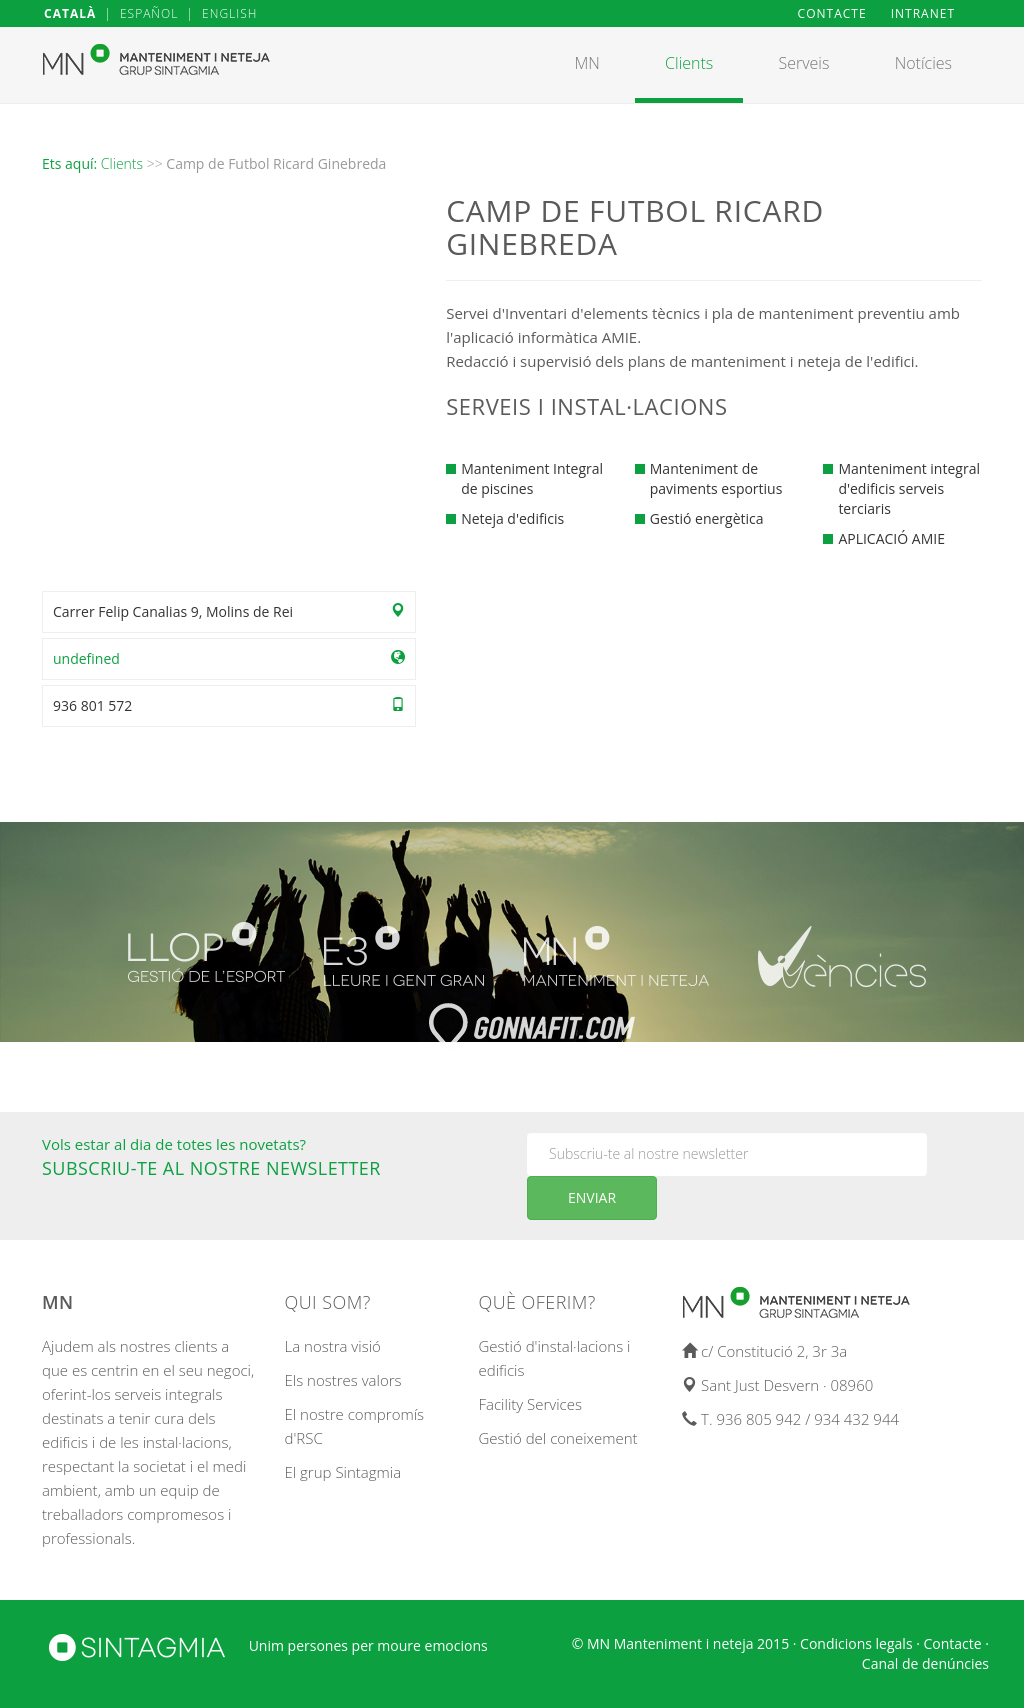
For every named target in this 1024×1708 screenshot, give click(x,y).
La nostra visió (333, 1346)
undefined (86, 658)
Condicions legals (856, 1643)
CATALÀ (70, 13)
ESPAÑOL (149, 13)
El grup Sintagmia (343, 1472)
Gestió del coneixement (558, 1438)
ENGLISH (229, 13)
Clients (122, 163)
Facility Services (530, 1404)
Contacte (953, 1643)
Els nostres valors (343, 1380)
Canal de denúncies (925, 1663)
